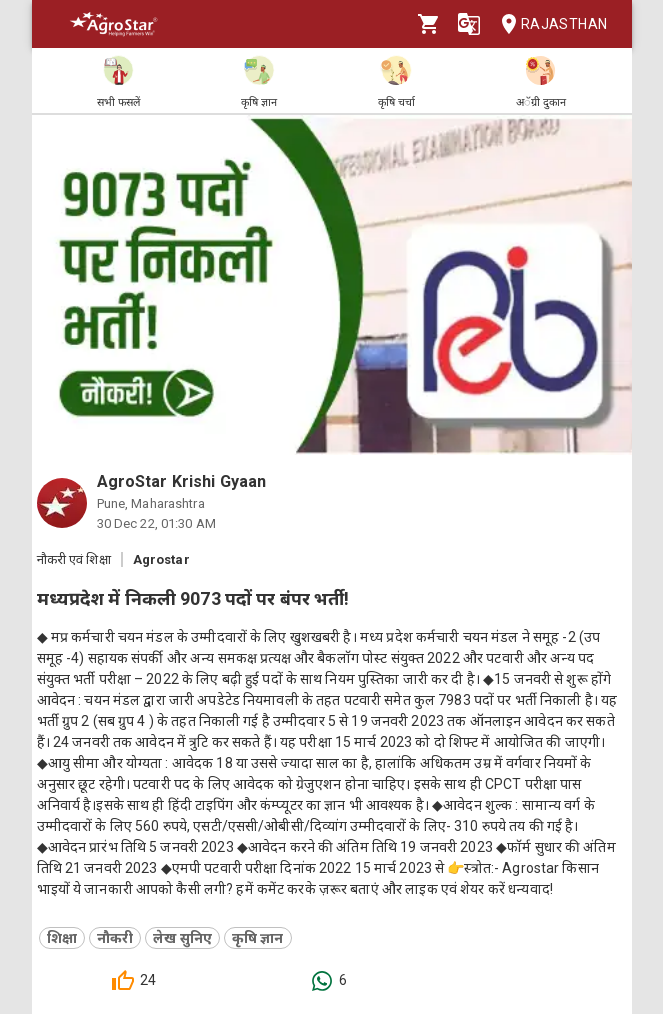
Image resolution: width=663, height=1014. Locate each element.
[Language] (469, 24)
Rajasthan (548, 24)
